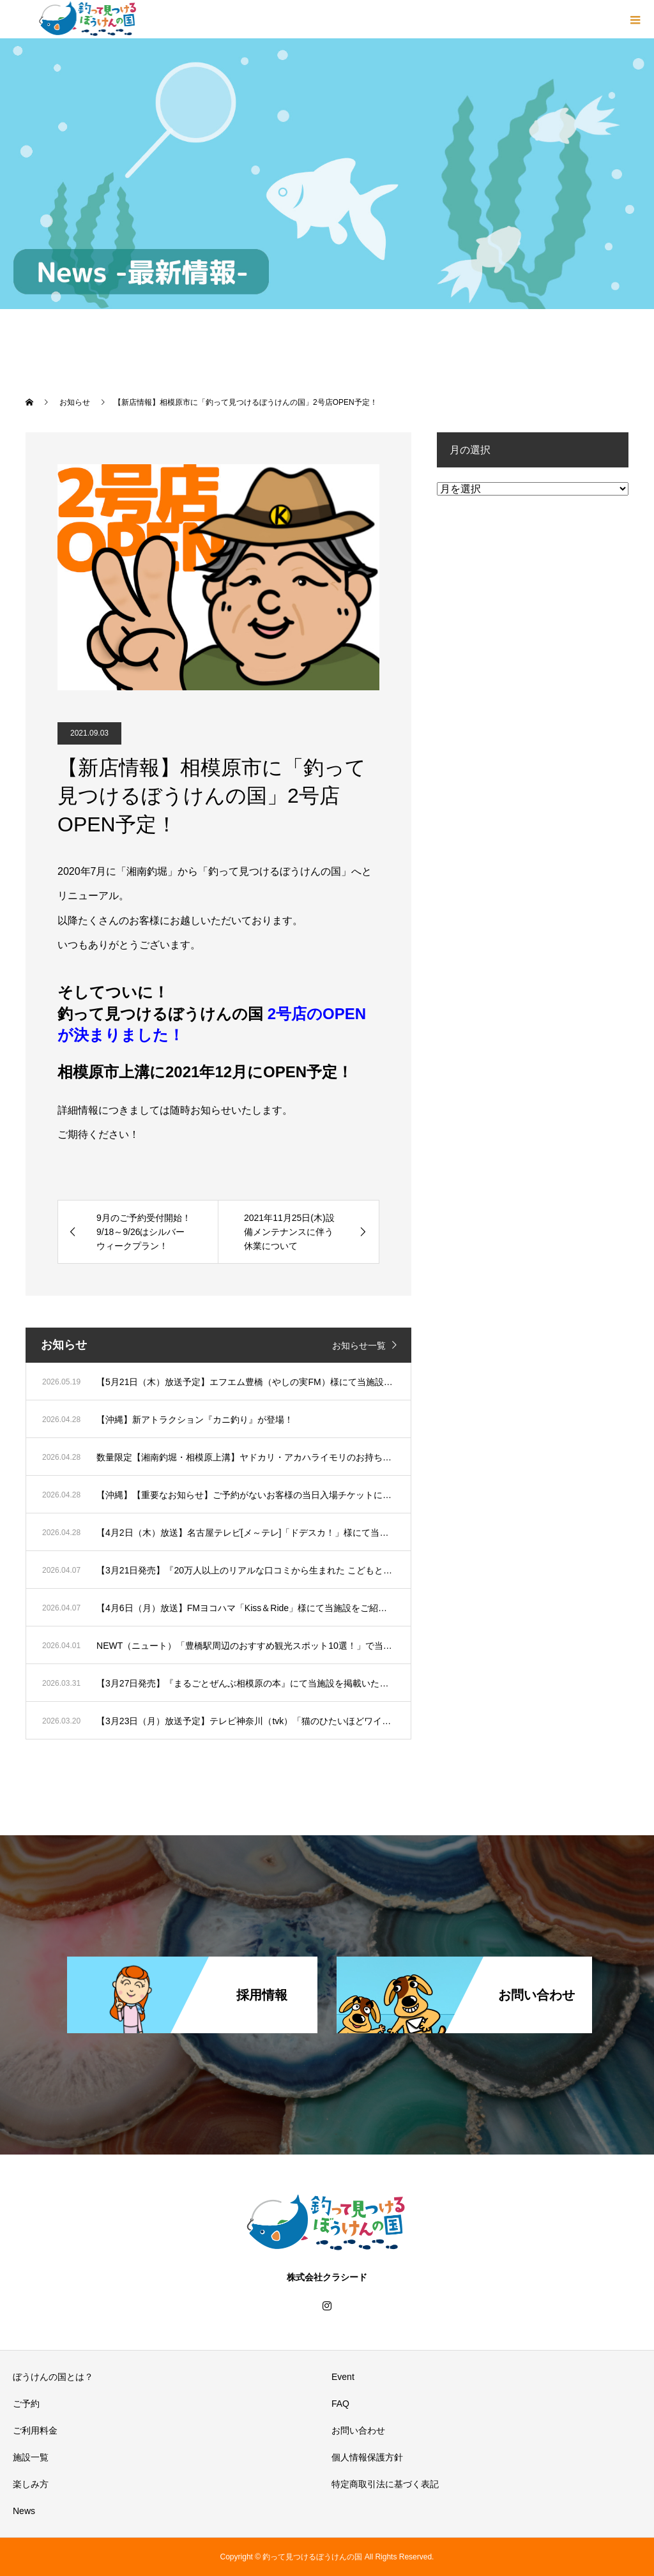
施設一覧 (31, 2457)
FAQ (340, 2403)
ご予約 (26, 2403)
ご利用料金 (35, 2430)
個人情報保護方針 (367, 2457)
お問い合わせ (358, 2430)
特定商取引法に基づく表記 (385, 2484)
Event (342, 2377)
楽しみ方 (31, 2484)
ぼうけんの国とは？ (53, 2377)
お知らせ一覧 (359, 1345)
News (24, 2511)
